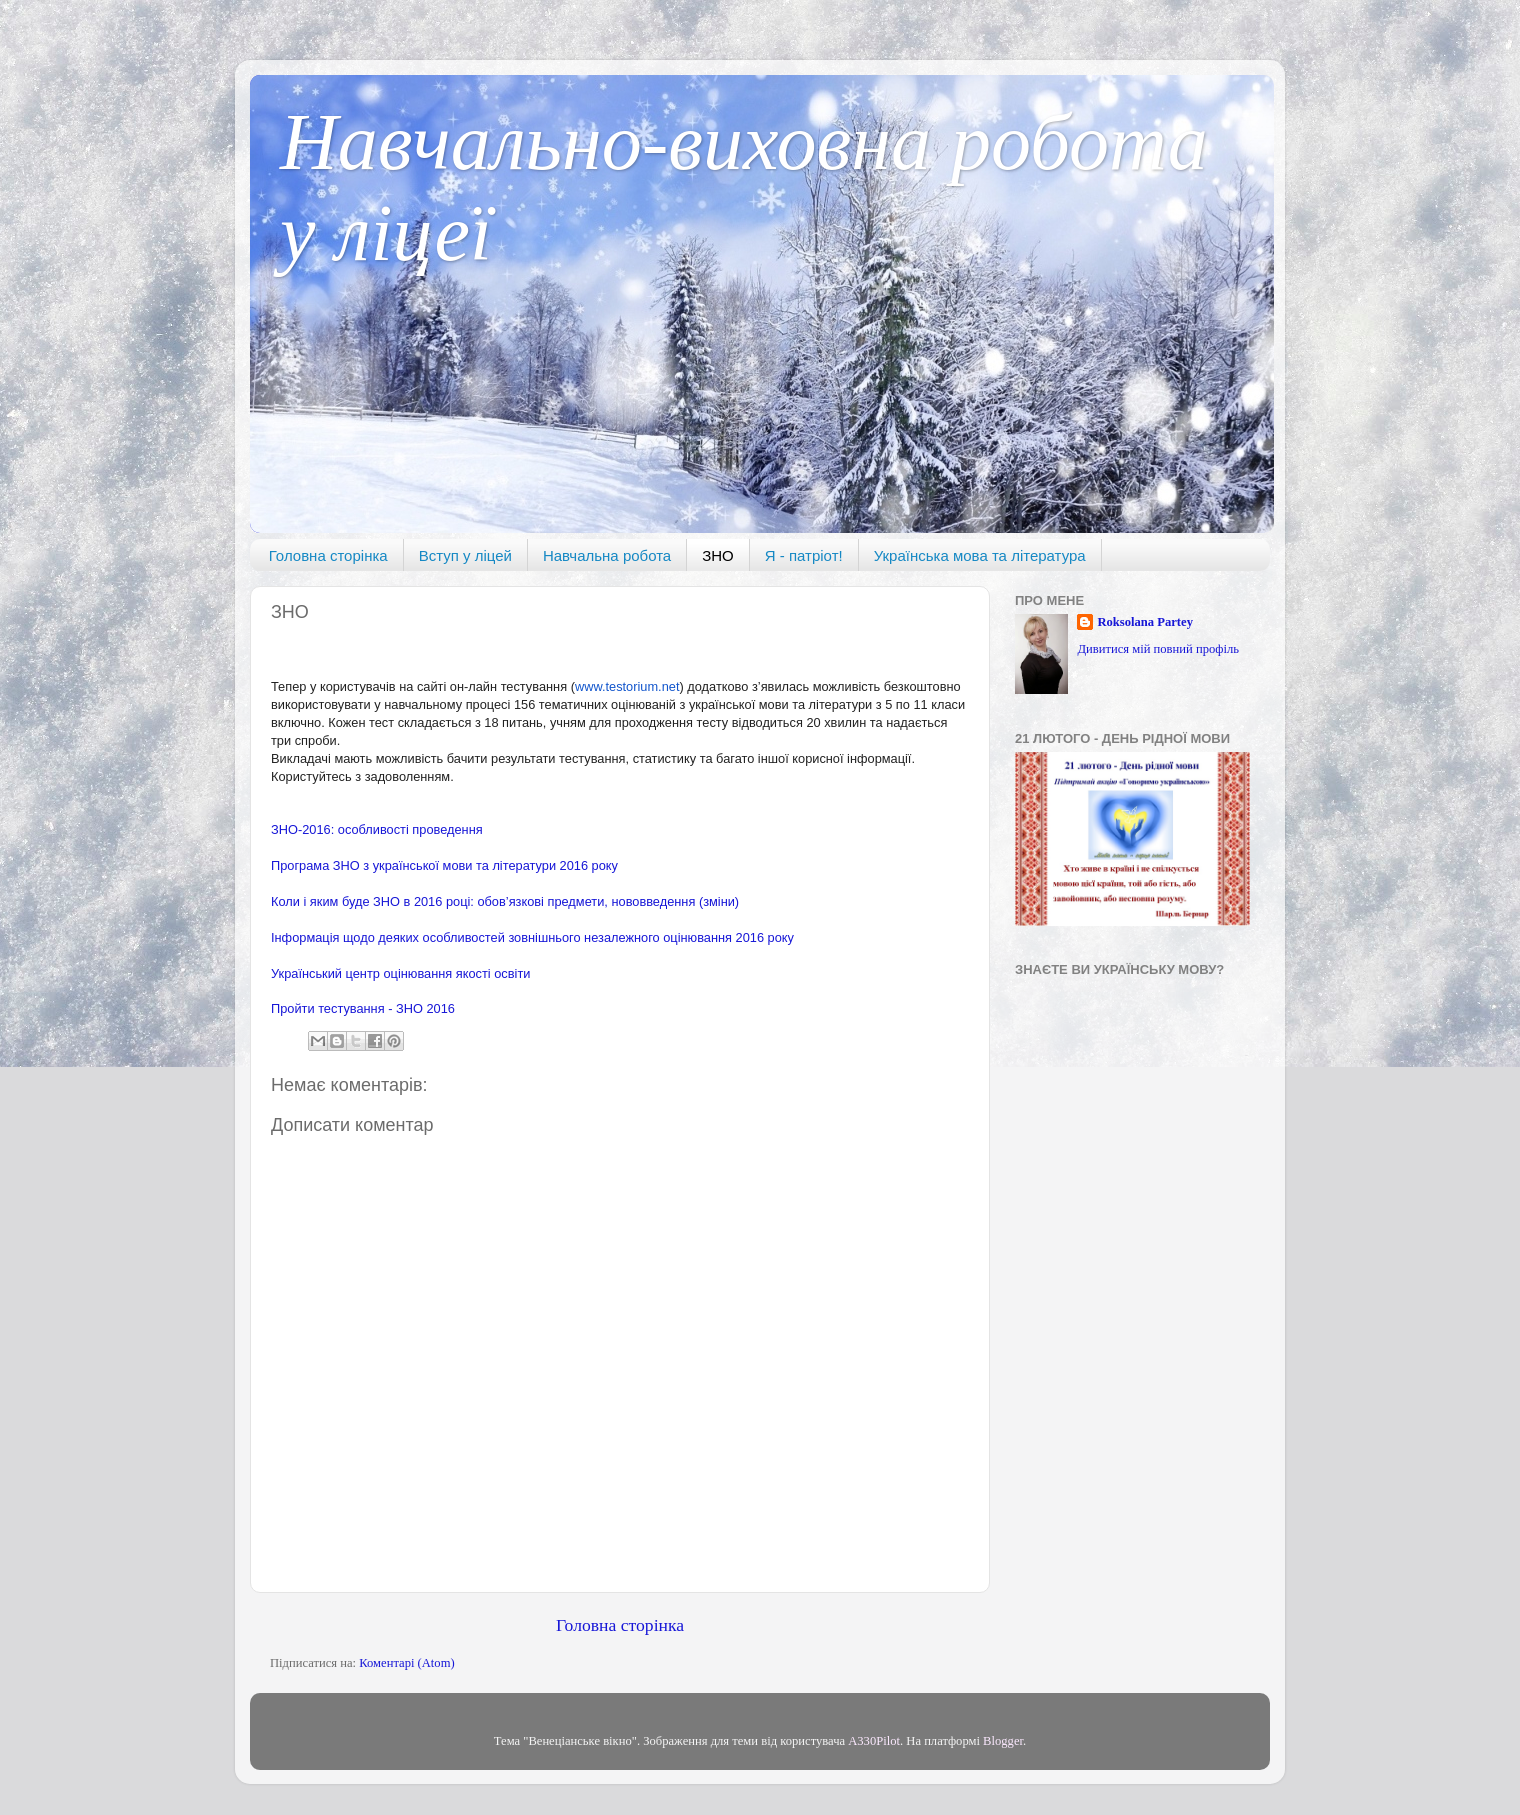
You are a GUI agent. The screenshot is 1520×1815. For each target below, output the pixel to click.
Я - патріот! (804, 555)
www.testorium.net (627, 686)
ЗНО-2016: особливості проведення (377, 829)
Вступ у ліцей (465, 555)
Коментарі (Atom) (406, 1663)
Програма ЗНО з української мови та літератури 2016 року (444, 865)
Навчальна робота (607, 555)
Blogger (1003, 1741)
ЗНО (718, 555)
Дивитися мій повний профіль (1158, 649)
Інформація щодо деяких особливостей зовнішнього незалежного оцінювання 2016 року (532, 937)
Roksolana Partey (1145, 622)
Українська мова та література (980, 555)
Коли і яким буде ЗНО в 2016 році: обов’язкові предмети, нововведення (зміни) (505, 901)
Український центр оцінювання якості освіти (400, 973)
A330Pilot (874, 1741)
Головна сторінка (328, 555)
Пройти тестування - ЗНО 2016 (363, 1008)
